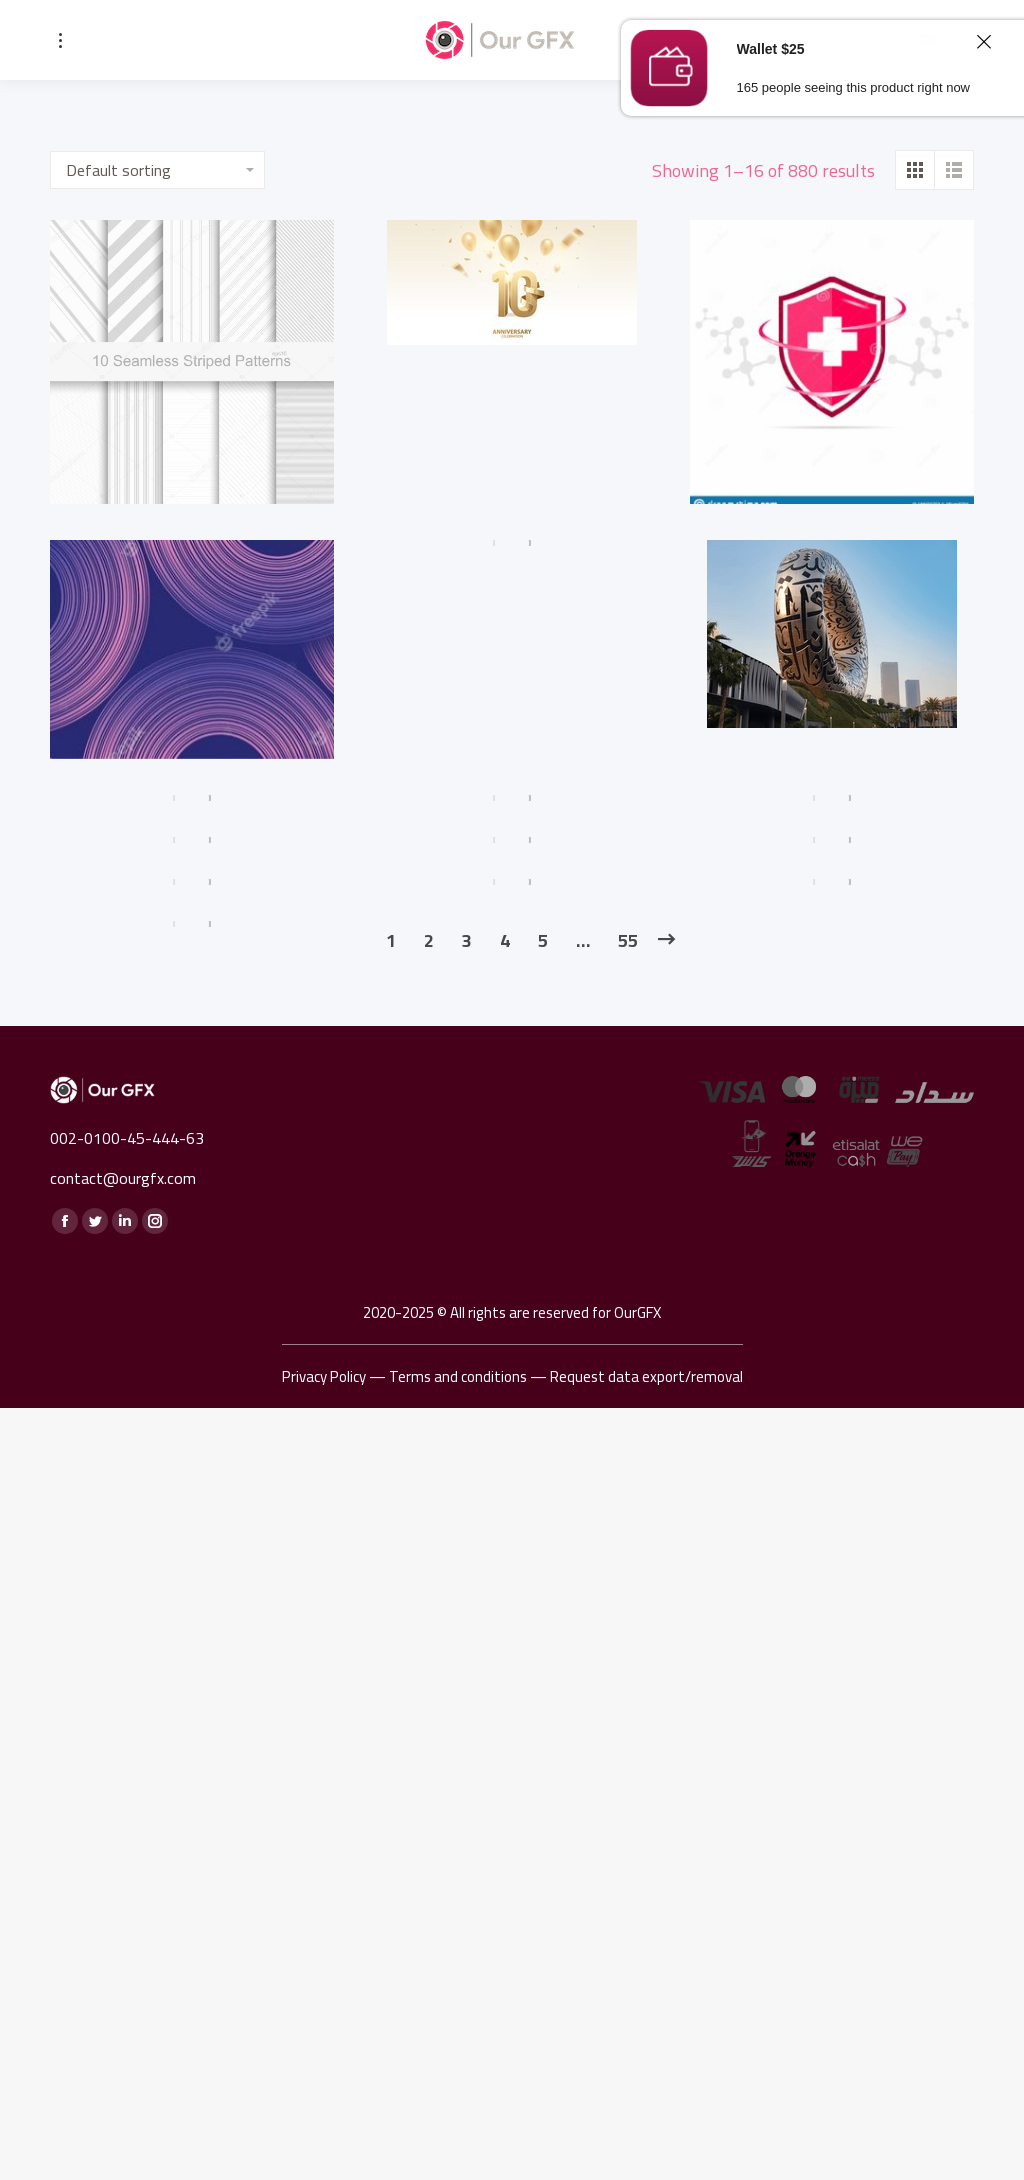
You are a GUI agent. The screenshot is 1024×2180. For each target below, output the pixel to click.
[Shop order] (157, 170)
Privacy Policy (324, 1376)
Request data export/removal (646, 1376)
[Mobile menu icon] (60, 40)
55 (628, 940)
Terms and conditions (458, 1376)
